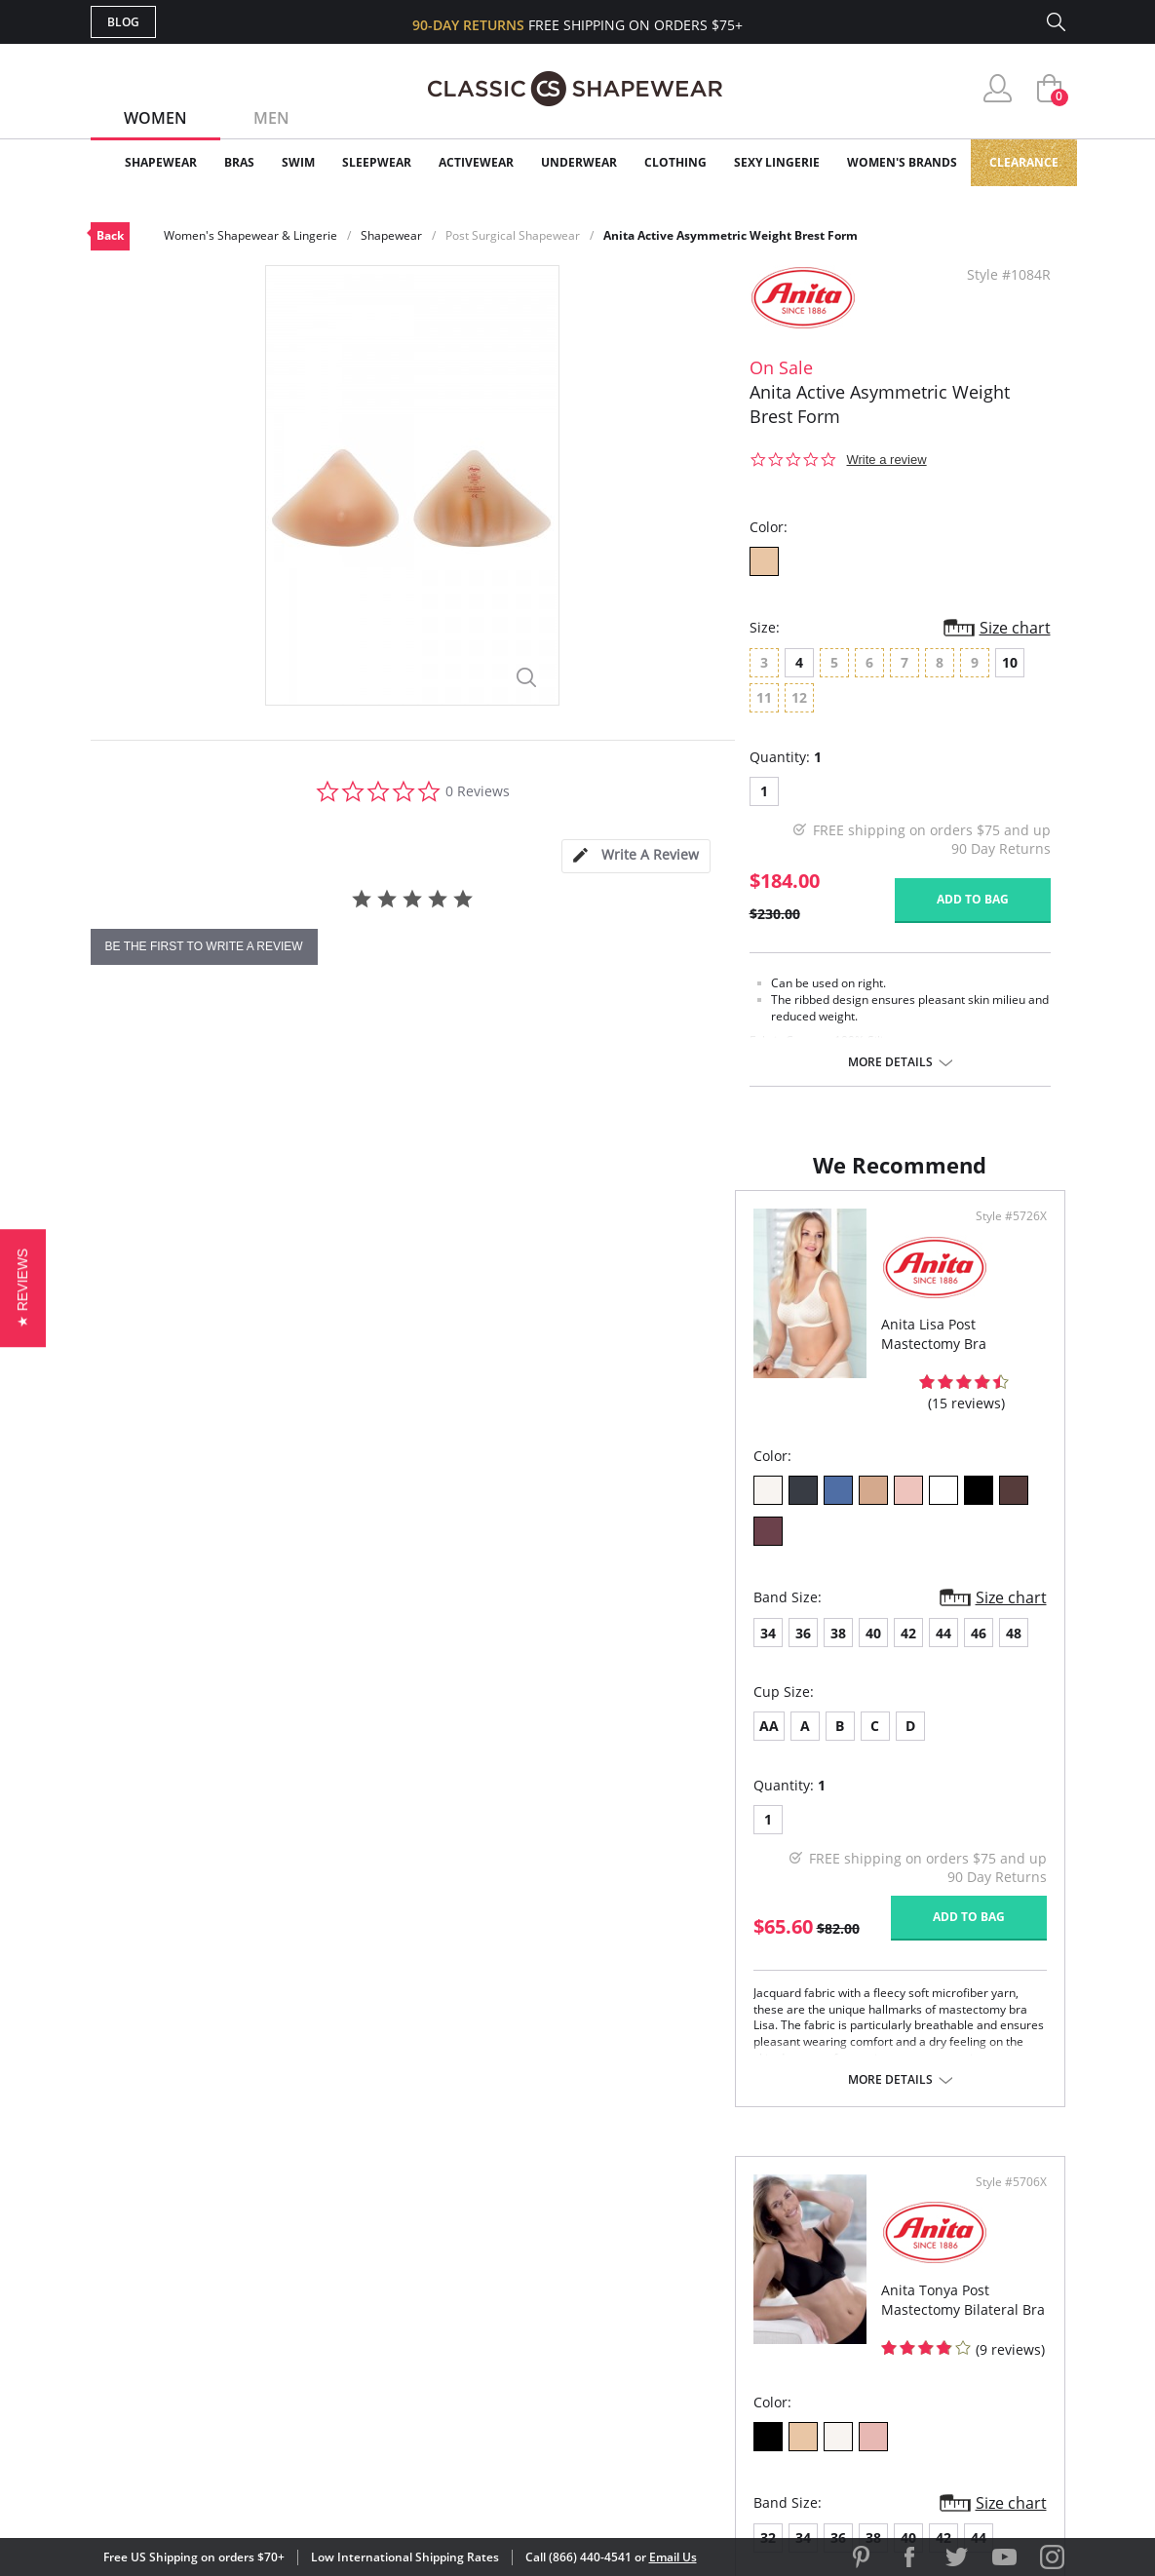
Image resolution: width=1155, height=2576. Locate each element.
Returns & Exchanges (499, 2349)
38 (194, 1582)
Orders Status (473, 2286)
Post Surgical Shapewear (512, 235)
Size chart (1015, 627)
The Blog (708, 2317)
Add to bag (973, 899)
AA (125, 1675)
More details (890, 1062)
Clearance (1024, 162)
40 (229, 1582)
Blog (123, 22)
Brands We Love (733, 2286)
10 (1010, 662)
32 (614, 1582)
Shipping (450, 2317)
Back (110, 235)
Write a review (887, 459)
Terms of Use (243, 2488)
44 (299, 1582)
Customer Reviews (742, 2255)
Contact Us (462, 2380)
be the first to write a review (204, 946)
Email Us (673, 2557)
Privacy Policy (727, 2349)
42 (264, 1582)
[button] (23, 1288)
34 (124, 1582)
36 (159, 1582)
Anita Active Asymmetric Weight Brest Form (730, 235)
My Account (465, 2255)
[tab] (635, 856)
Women (155, 118)
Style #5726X (514, 1236)
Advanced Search (484, 2222)
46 (334, 1582)
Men (271, 118)
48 (369, 1582)
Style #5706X (1004, 1236)
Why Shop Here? (732, 2222)
